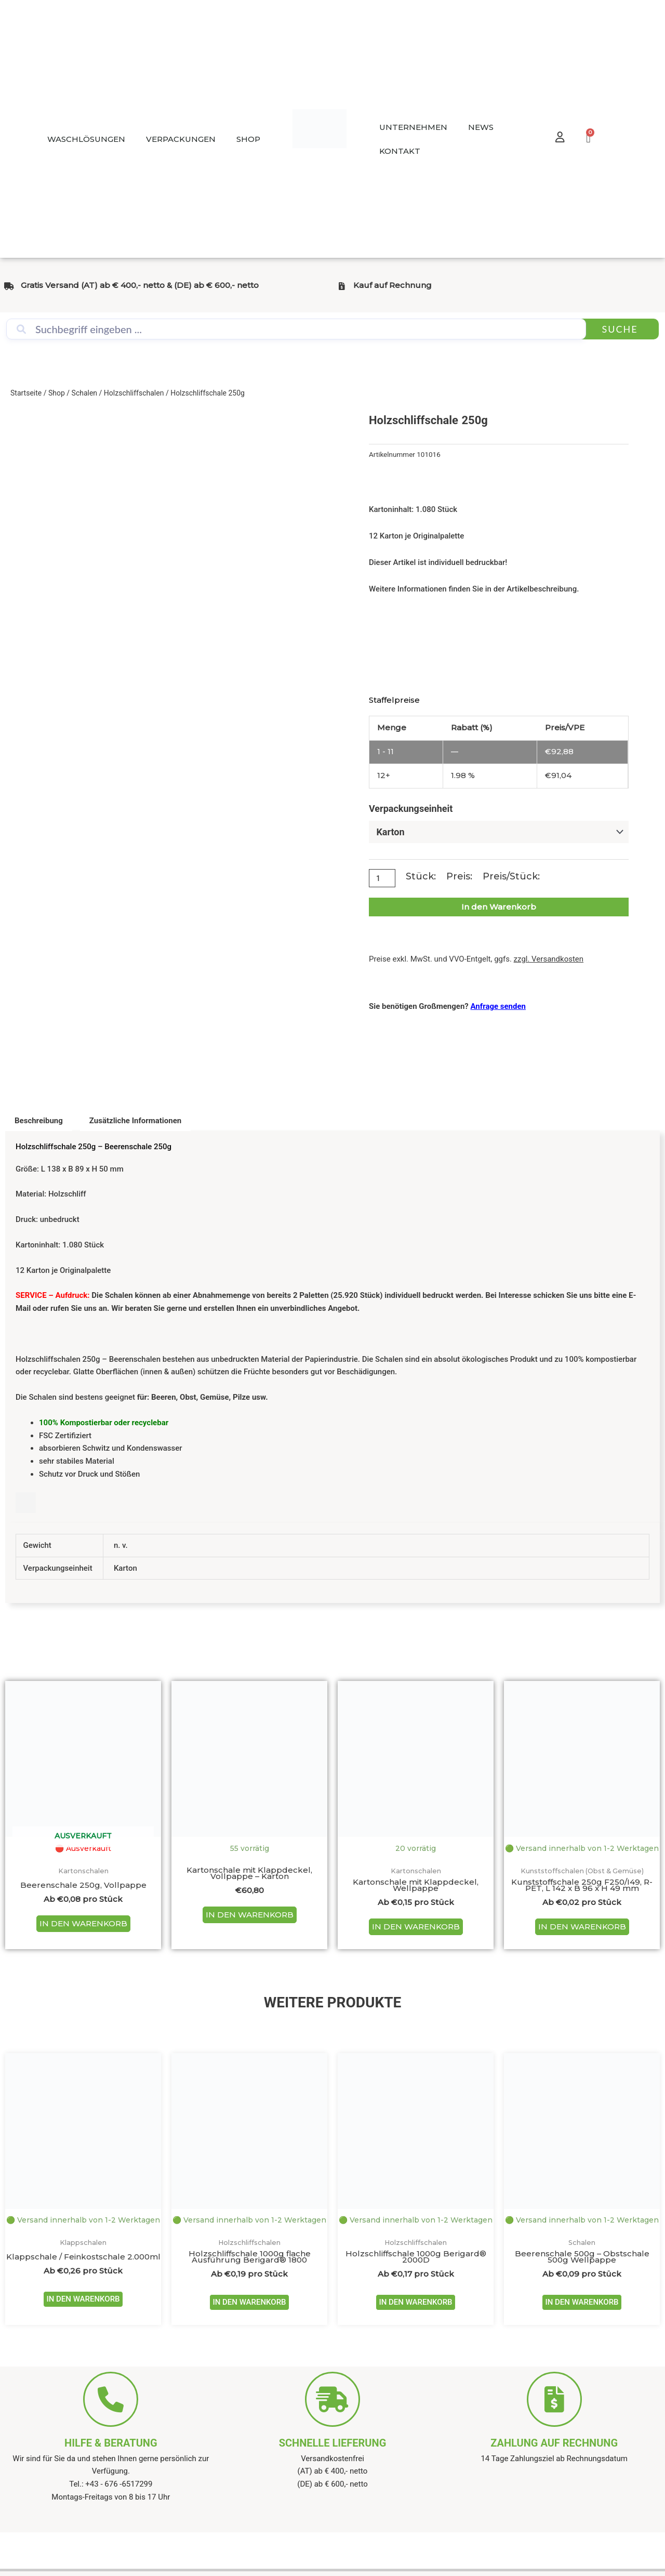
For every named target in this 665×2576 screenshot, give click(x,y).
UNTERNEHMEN (413, 127)
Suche (619, 329)
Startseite (26, 393)
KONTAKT (399, 151)
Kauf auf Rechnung (392, 285)
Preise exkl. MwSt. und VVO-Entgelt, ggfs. (476, 960)
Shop (56, 393)
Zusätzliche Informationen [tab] (135, 1121)
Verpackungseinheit (411, 809)
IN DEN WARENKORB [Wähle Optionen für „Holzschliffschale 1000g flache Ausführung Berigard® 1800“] (249, 2333)
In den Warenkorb (498, 908)
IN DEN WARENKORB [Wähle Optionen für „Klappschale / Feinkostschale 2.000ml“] (82, 2330)
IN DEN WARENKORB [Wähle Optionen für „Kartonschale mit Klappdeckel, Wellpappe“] (416, 1930)
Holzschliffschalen (134, 393)
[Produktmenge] (383, 879)
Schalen (85, 393)
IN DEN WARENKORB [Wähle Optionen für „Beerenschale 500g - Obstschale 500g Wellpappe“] (581, 2333)
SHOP (248, 139)
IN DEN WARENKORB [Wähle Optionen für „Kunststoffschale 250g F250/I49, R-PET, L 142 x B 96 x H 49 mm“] (582, 1943)
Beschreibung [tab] (39, 1121)
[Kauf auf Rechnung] (341, 286)
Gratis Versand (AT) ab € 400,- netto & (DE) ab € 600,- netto (140, 285)
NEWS (481, 127)
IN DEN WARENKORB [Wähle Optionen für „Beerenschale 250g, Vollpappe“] (83, 1927)
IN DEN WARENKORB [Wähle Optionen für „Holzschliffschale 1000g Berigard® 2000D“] (415, 2333)
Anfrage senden (498, 1006)
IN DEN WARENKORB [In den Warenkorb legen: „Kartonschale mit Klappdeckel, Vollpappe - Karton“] (250, 1918)
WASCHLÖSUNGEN (86, 139)
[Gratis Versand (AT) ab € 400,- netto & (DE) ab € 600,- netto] (9, 286)
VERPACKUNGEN (181, 139)
